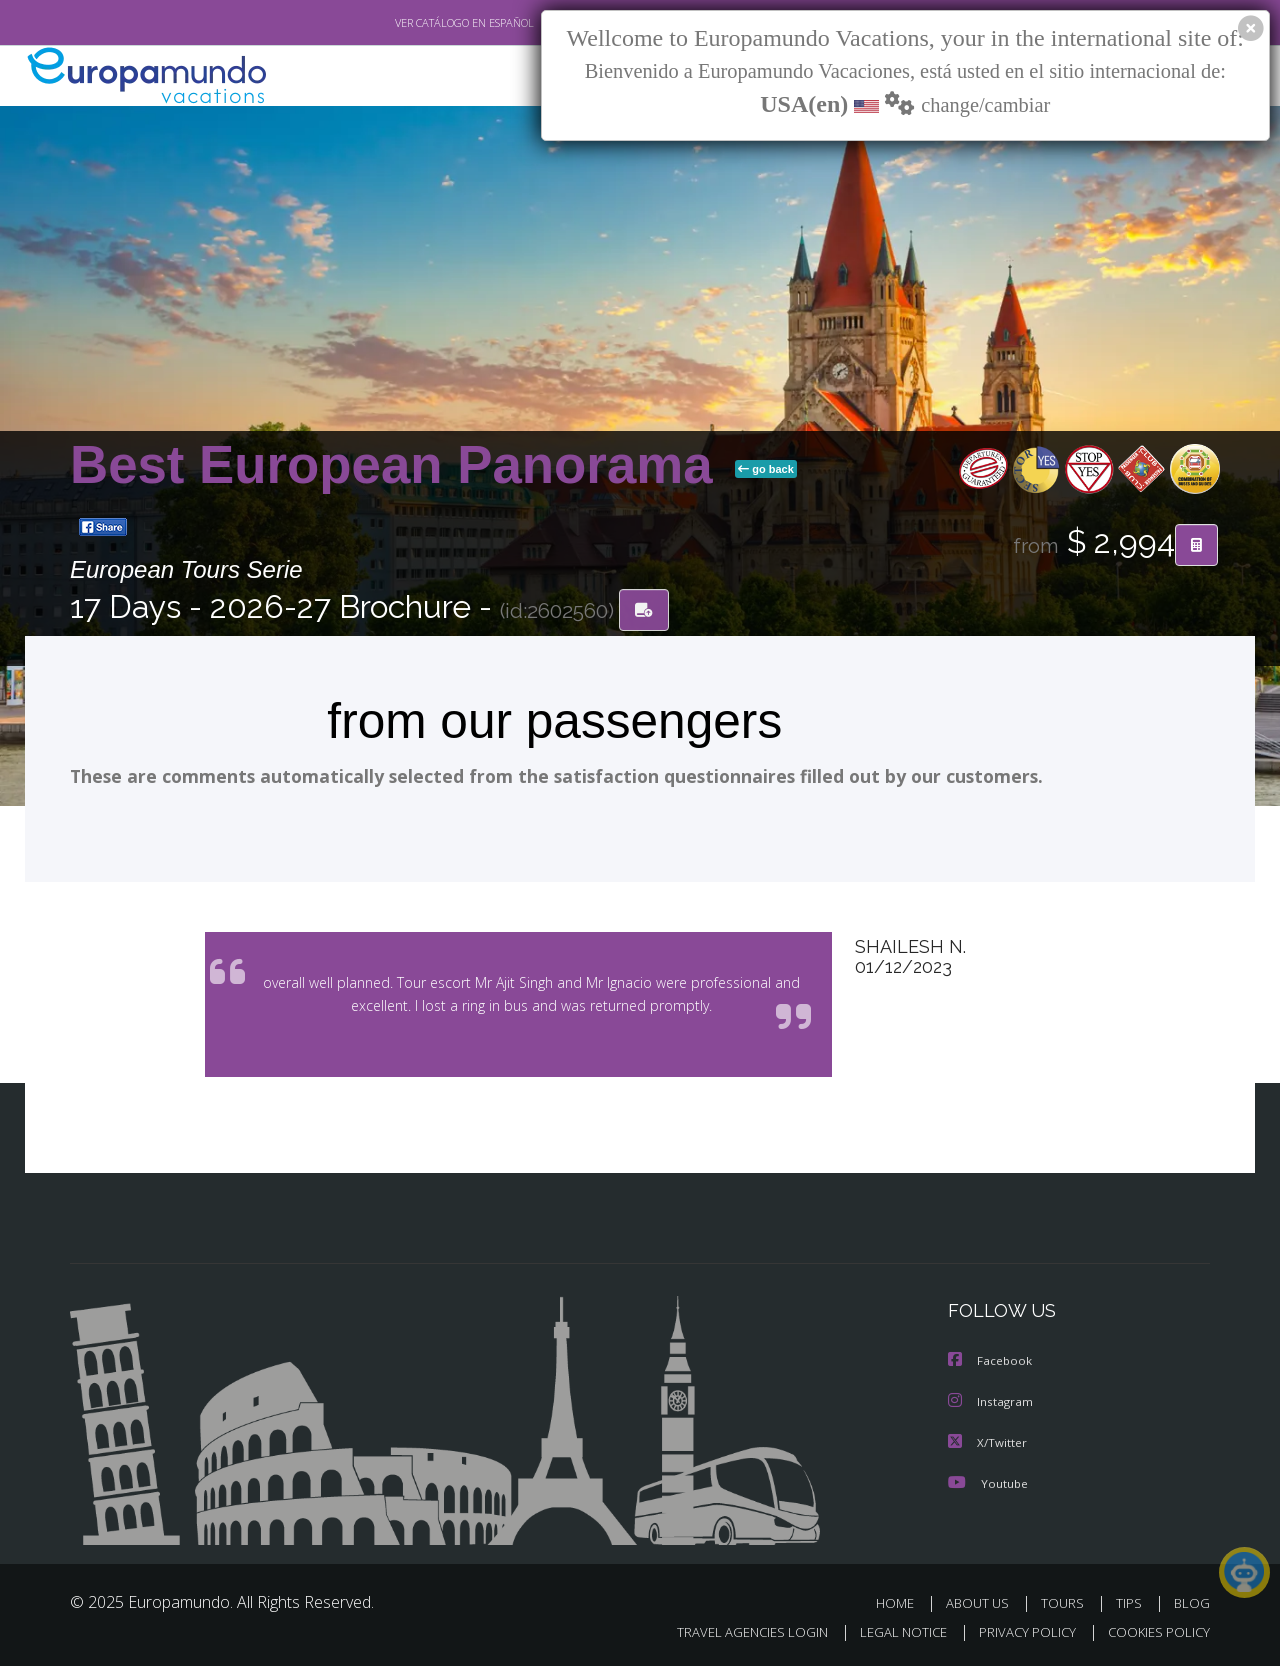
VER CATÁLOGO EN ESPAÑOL (418, 23)
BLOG (1192, 1606)
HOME (902, 1606)
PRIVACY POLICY (1018, 1635)
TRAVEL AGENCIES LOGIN (733, 1635)
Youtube (988, 1486)
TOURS (1066, 1606)
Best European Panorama (398, 464)
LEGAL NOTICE (890, 1635)
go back (766, 469)
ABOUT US (983, 1606)
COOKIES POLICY (1154, 1635)
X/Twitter (988, 1446)
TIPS (1131, 1606)
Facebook (991, 1366)
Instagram (991, 1406)
